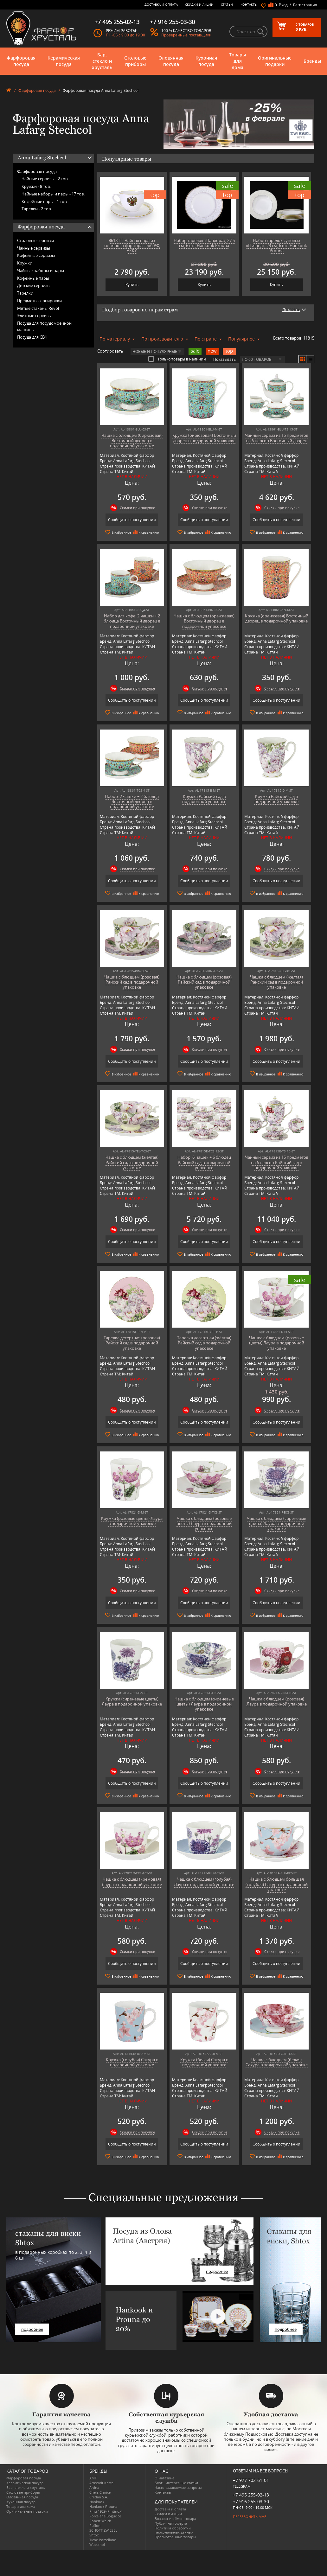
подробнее (32, 2329)
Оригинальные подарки (275, 61)
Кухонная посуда (206, 61)
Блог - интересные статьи (176, 2482)
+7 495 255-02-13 (251, 2495)
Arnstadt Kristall (102, 2482)
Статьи (227, 4)
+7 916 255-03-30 (251, 2501)
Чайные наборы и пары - (53, 194)
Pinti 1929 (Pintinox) (105, 2511)
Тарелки (25, 293)
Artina (94, 2487)
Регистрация (305, 5)
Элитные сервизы (34, 315)
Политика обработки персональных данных (174, 2530)
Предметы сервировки (39, 300)
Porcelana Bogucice (105, 2516)
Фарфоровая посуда (21, 61)
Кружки (24, 263)
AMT (93, 2478)
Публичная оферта (171, 2523)
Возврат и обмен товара (175, 2518)
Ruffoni (95, 2525)
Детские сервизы (33, 285)
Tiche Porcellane (102, 2539)
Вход (283, 5)
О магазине (164, 2478)
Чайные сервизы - (45, 179)
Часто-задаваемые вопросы (178, 2487)
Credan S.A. (98, 2497)
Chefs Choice (100, 2492)
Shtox (94, 2535)
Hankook (96, 2501)
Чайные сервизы (33, 248)
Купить (131, 284)
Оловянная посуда (170, 61)
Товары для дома (237, 61)
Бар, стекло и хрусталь (102, 61)
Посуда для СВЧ (32, 337)
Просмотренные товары (175, 2537)
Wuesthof (97, 2544)
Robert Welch (100, 2520)
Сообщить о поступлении (132, 519)
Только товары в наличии (177, 358)
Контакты (249, 4)
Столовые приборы (135, 61)
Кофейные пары (33, 278)
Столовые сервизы (35, 240)
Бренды (312, 61)
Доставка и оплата (161, 4)
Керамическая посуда (64, 61)
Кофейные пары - (44, 201)
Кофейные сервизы (36, 255)
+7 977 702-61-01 (251, 2480)
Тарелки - (37, 209)
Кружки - (36, 186)
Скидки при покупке (137, 507)
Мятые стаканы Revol (38, 308)
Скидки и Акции (199, 4)
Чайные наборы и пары (40, 270)
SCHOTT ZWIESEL (103, 2530)
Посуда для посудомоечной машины (44, 326)
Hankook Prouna (103, 2506)
